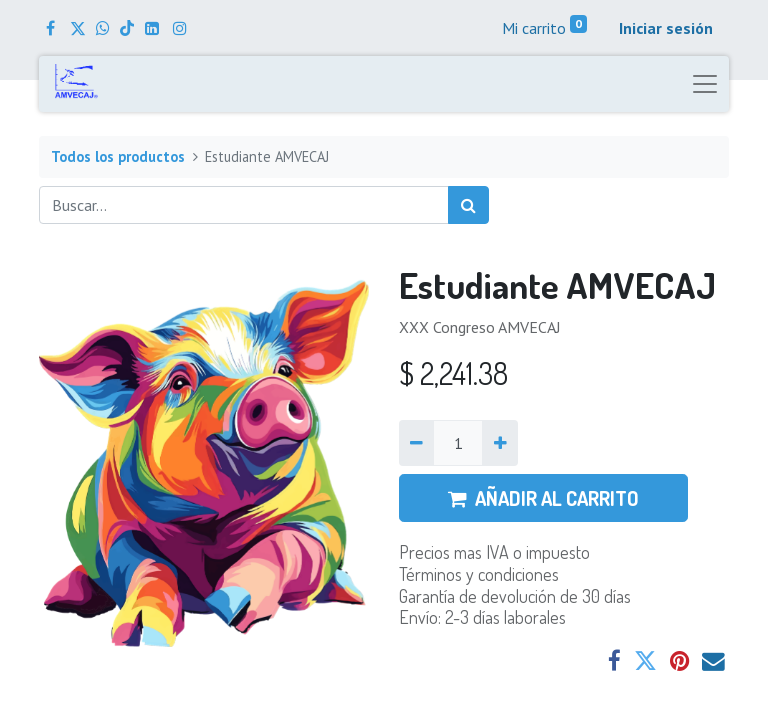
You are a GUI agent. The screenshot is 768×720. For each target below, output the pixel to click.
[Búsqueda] (468, 205)
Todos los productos (118, 156)
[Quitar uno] (416, 443)
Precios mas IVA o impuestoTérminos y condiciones (494, 563)
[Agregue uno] (499, 443)
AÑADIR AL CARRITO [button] (543, 498)
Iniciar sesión (666, 28)
